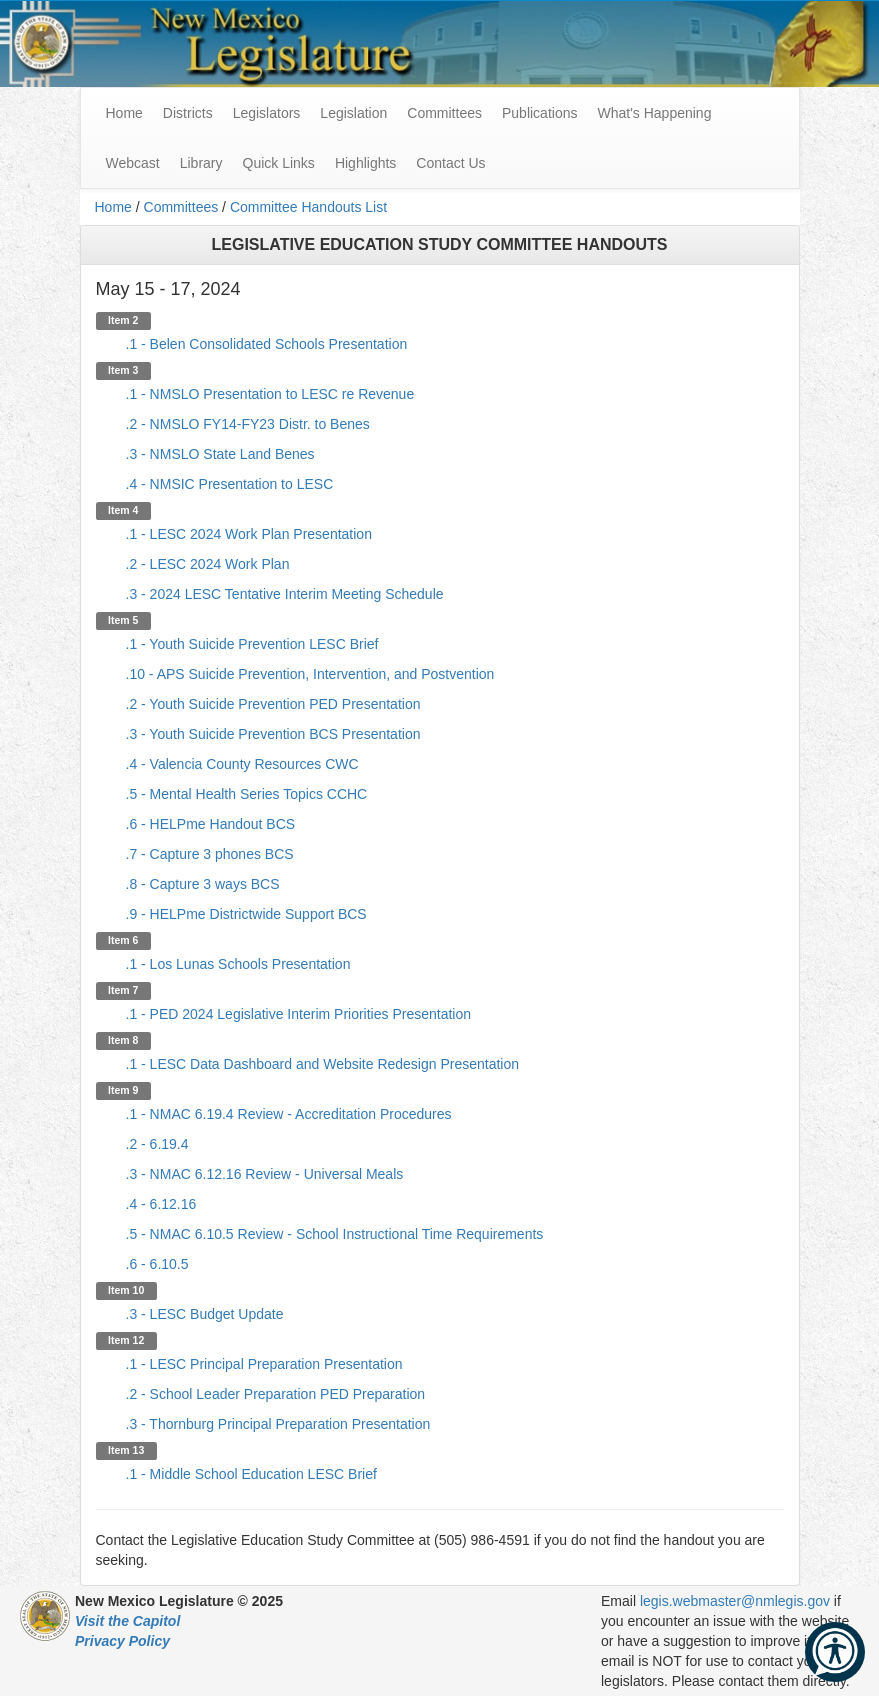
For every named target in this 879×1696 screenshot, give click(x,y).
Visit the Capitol (127, 1621)
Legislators (267, 113)
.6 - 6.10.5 (157, 1264)
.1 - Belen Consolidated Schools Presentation (267, 344)
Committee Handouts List (308, 207)
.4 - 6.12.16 (161, 1204)
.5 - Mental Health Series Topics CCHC (247, 794)
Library (201, 163)
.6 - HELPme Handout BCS (211, 824)
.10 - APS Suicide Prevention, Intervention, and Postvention (310, 674)
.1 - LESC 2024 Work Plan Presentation (249, 534)
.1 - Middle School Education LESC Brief (251, 1474)
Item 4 (123, 510)
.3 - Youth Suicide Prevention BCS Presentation (273, 734)
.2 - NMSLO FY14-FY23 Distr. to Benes (248, 424)
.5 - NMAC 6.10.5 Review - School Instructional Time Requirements (335, 1234)
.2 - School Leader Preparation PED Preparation (276, 1394)
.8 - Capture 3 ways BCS (203, 884)
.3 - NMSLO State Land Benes (220, 454)
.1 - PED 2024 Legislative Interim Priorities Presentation (299, 1014)
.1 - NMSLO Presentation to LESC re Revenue (270, 394)
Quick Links (279, 163)
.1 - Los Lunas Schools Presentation (238, 964)
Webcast (133, 163)
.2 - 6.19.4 (157, 1144)
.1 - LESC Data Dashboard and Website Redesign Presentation (323, 1064)
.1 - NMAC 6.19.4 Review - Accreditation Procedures (289, 1114)
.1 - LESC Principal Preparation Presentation (264, 1364)
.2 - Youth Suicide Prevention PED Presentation (273, 704)
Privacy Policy (122, 1641)
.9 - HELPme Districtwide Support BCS (246, 914)
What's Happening (654, 113)
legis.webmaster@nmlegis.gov (735, 1601)
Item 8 (123, 1040)
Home (113, 207)
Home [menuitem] (124, 113)
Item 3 (123, 370)
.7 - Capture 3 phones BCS (210, 854)
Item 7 (123, 990)
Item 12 (126, 1340)
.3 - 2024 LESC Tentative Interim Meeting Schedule (285, 594)
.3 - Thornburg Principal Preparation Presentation (278, 1424)
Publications (540, 113)
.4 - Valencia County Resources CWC (242, 764)
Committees (444, 113)
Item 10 (126, 1290)
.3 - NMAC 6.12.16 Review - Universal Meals (265, 1174)
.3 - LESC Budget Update (205, 1314)
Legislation (353, 113)
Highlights (365, 163)
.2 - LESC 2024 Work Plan (208, 564)
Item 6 (123, 940)
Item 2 (123, 320)
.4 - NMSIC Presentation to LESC (230, 484)
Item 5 (123, 620)
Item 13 (126, 1450)
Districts (188, 113)
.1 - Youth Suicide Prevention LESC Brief (252, 644)
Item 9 (123, 1090)
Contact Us (450, 163)
